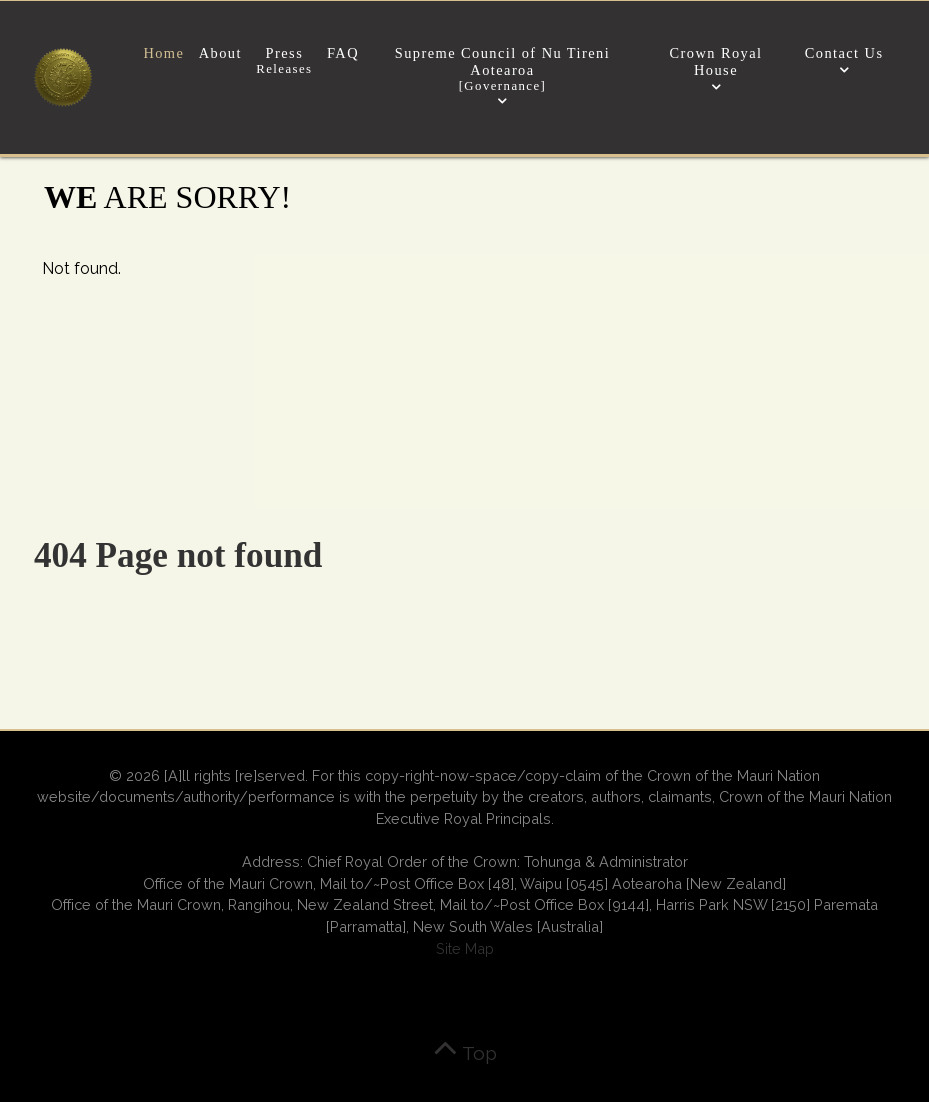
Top (465, 1053)
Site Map (465, 948)
